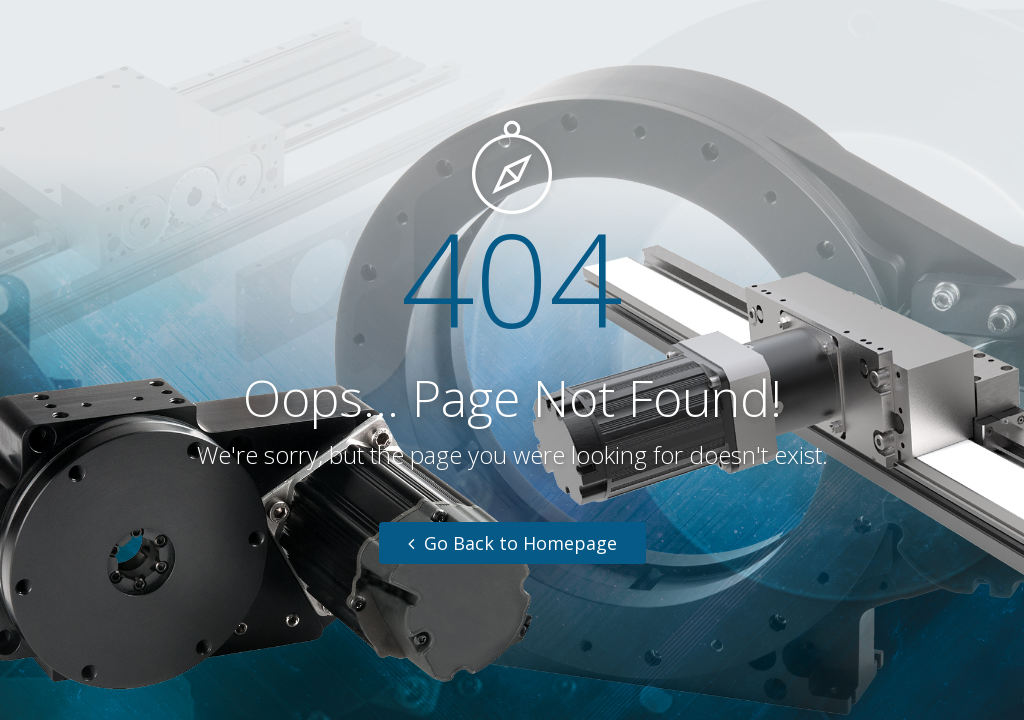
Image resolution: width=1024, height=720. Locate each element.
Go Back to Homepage (512, 543)
